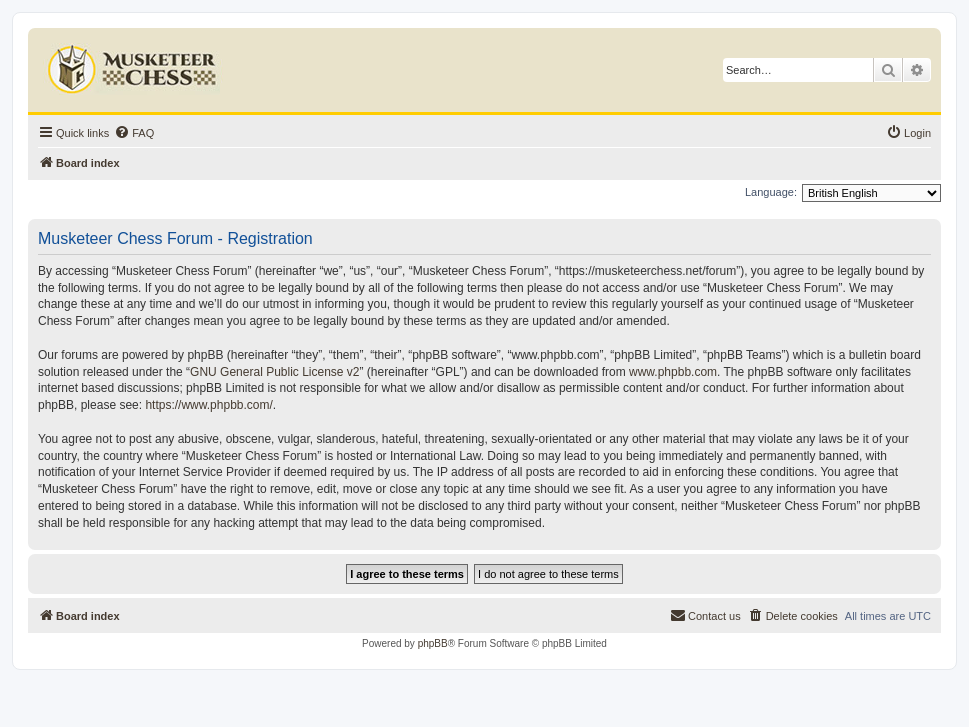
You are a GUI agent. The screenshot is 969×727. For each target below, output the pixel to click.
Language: (771, 192)
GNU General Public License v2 (274, 372)
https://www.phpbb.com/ (208, 405)
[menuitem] (134, 133)
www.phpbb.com (673, 372)
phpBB (433, 643)
